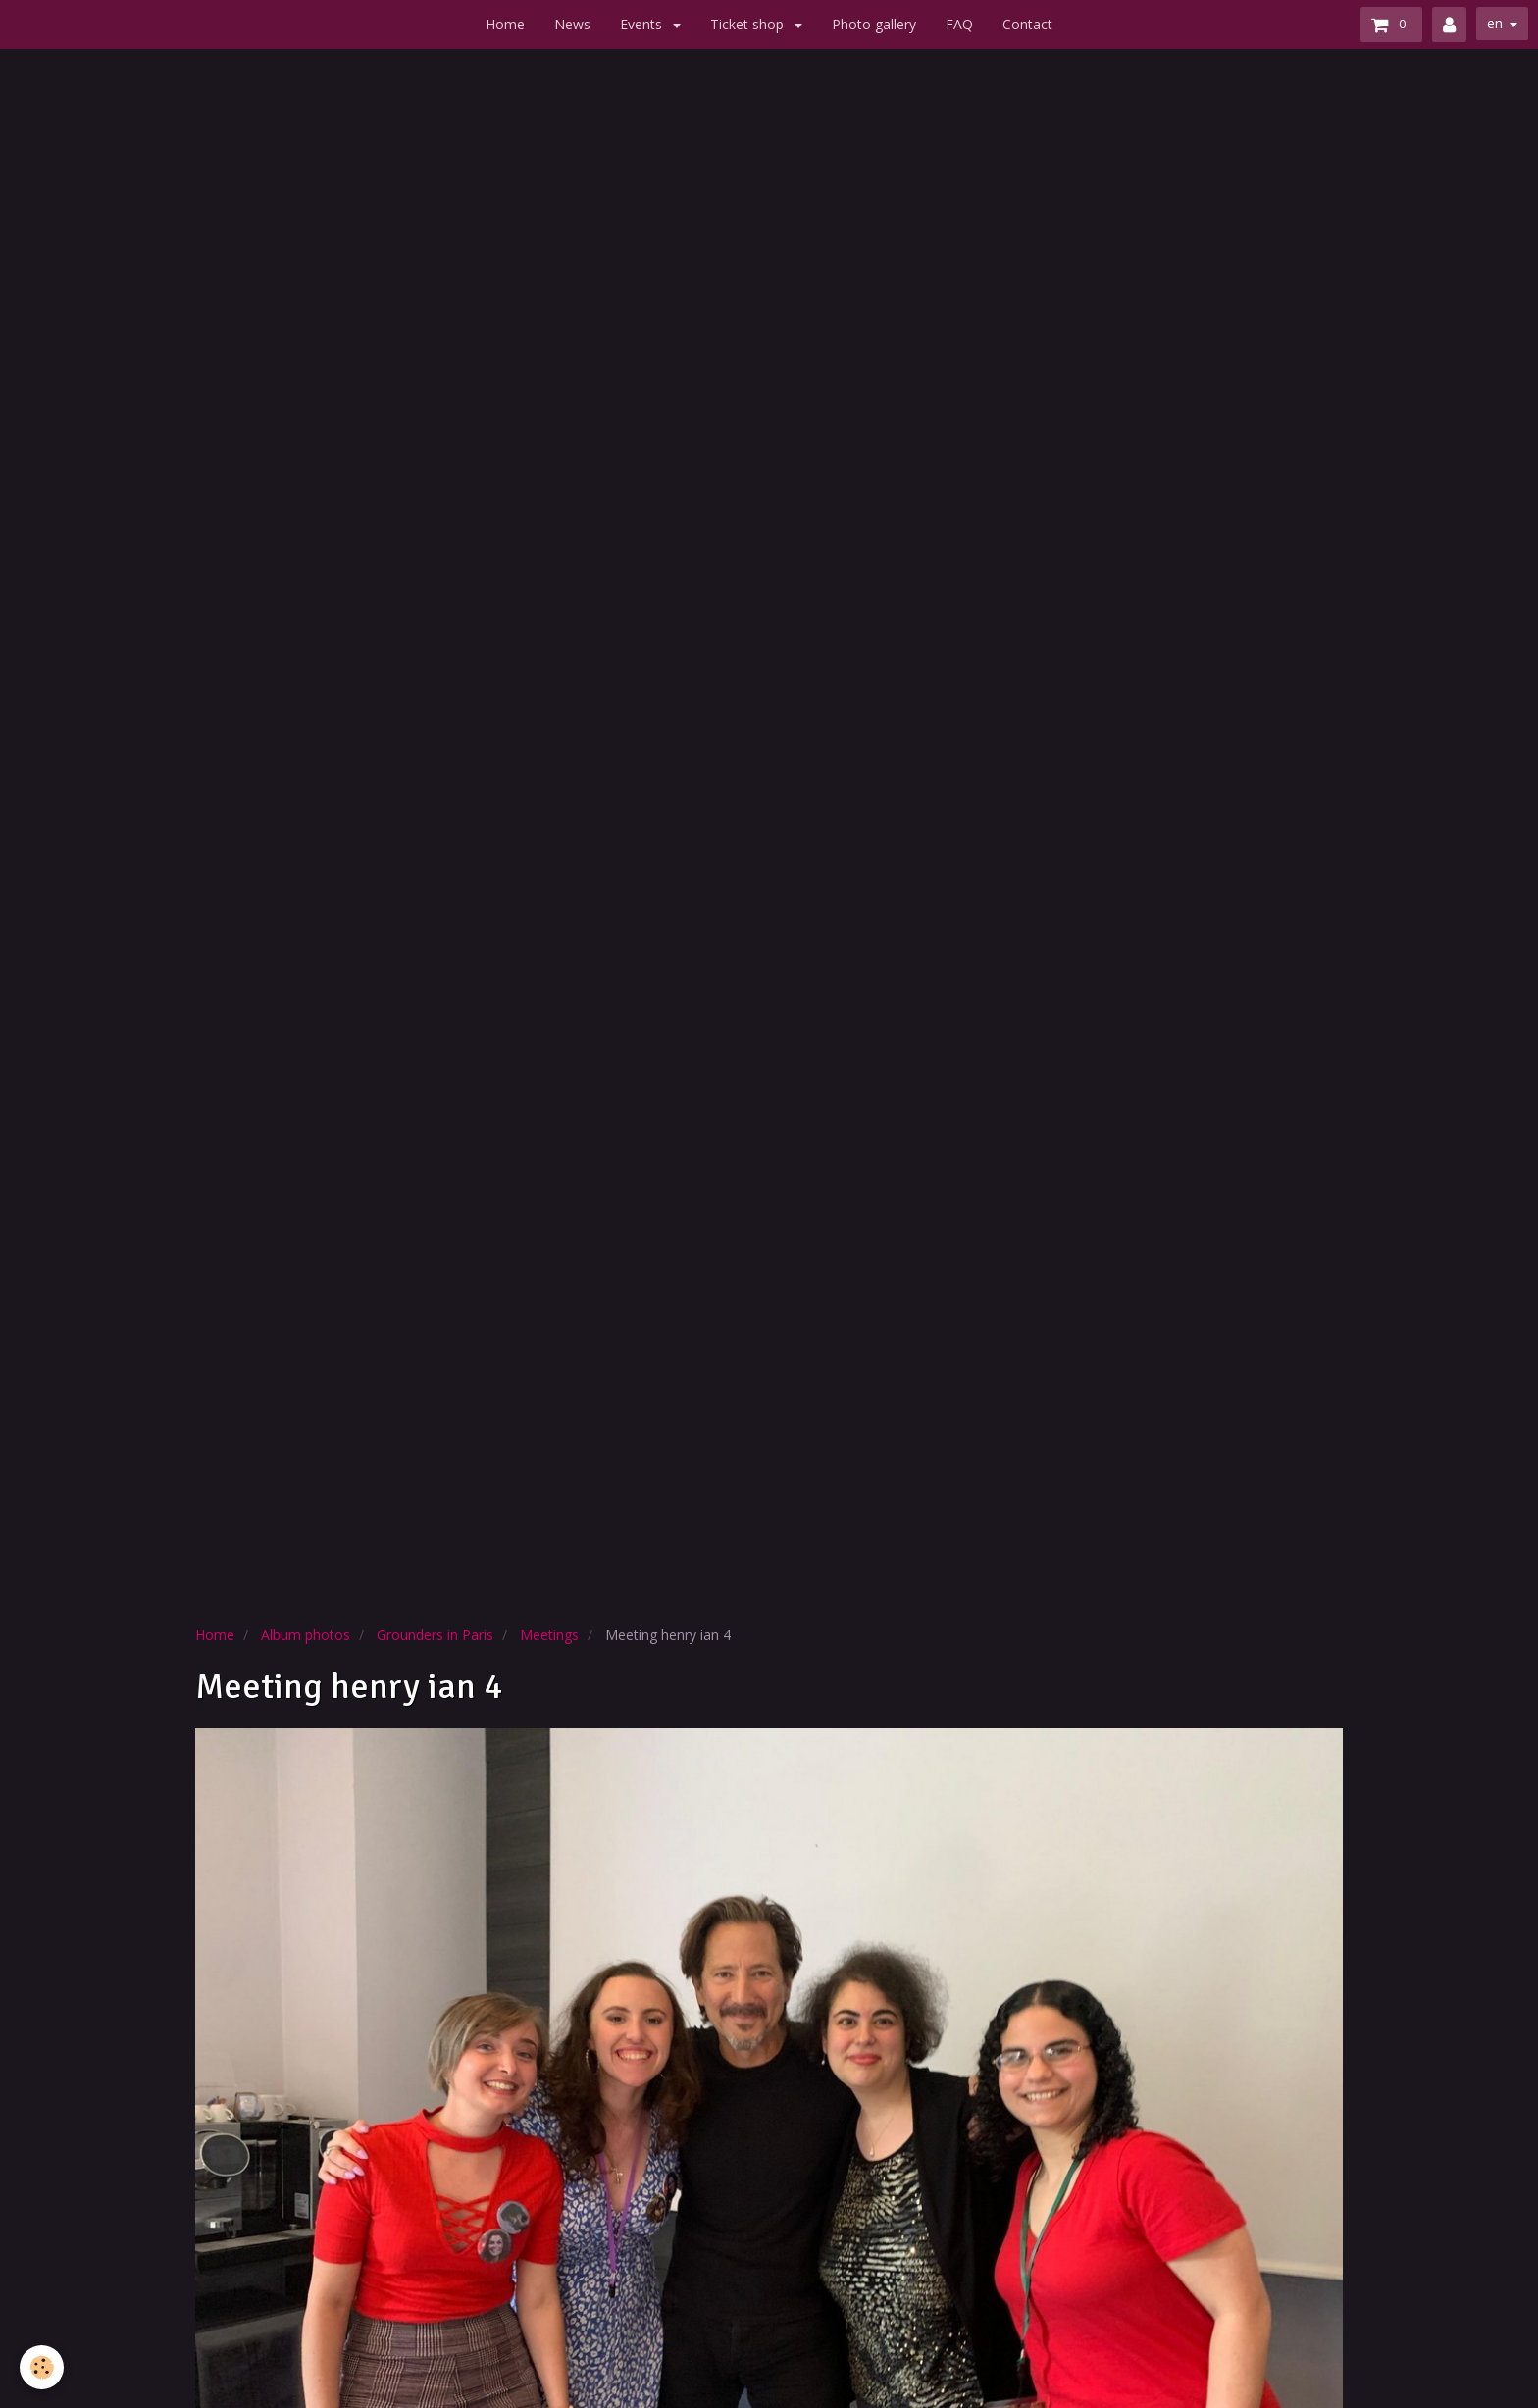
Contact (1027, 24)
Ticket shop (749, 24)
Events (643, 24)
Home (505, 24)
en (1495, 23)
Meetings (549, 1634)
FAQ (959, 24)
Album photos (305, 1634)
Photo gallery (874, 24)
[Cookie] (42, 2367)
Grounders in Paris (435, 1634)
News (572, 24)
